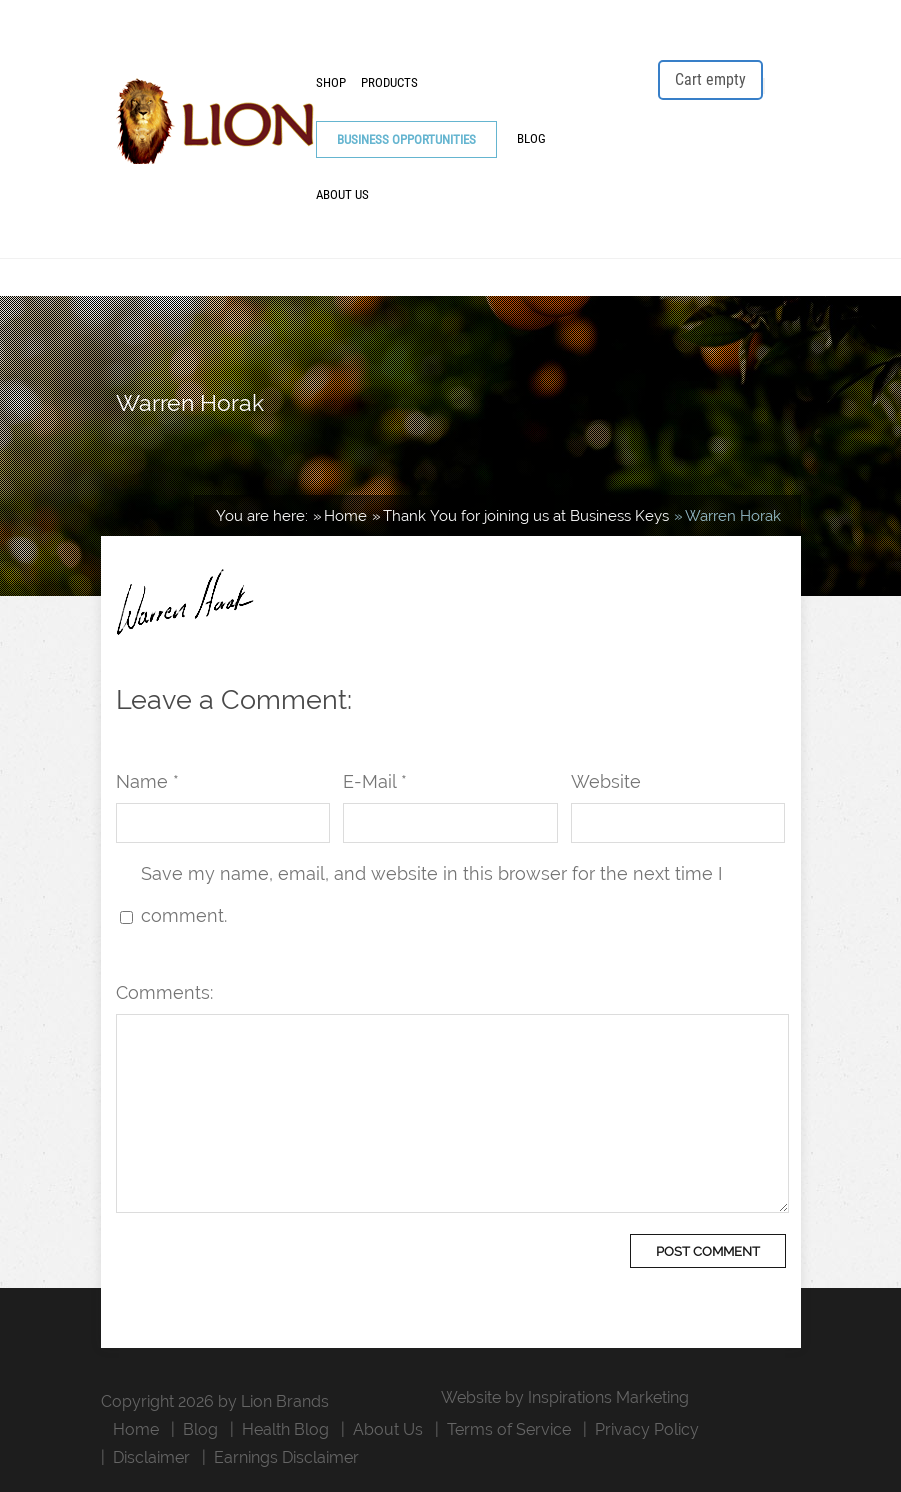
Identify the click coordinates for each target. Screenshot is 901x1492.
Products (389, 82)
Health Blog (285, 1429)
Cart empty (710, 79)
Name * (147, 781)
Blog (531, 138)
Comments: (164, 992)
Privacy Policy (647, 1429)
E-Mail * (375, 781)
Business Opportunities (406, 139)
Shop (331, 82)
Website (606, 781)
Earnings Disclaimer (286, 1457)
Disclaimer (151, 1457)
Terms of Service (509, 1429)
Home (136, 1429)
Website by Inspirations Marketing (565, 1397)
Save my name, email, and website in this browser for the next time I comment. (431, 894)
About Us (342, 194)
